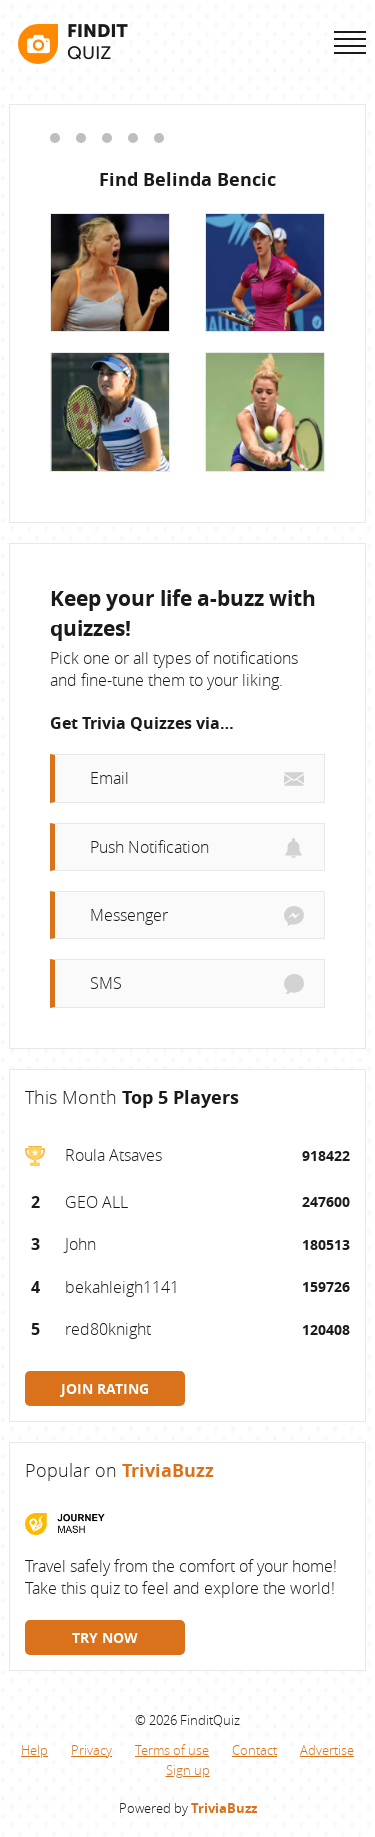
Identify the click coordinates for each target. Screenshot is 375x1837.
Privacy (91, 1750)
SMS (106, 984)
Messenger (129, 915)
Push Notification (149, 847)
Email (109, 779)
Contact (254, 1750)
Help (34, 1750)
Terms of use (172, 1750)
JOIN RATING (105, 1388)
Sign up (188, 1770)
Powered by (188, 1808)
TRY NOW (105, 1637)
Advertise (327, 1750)
